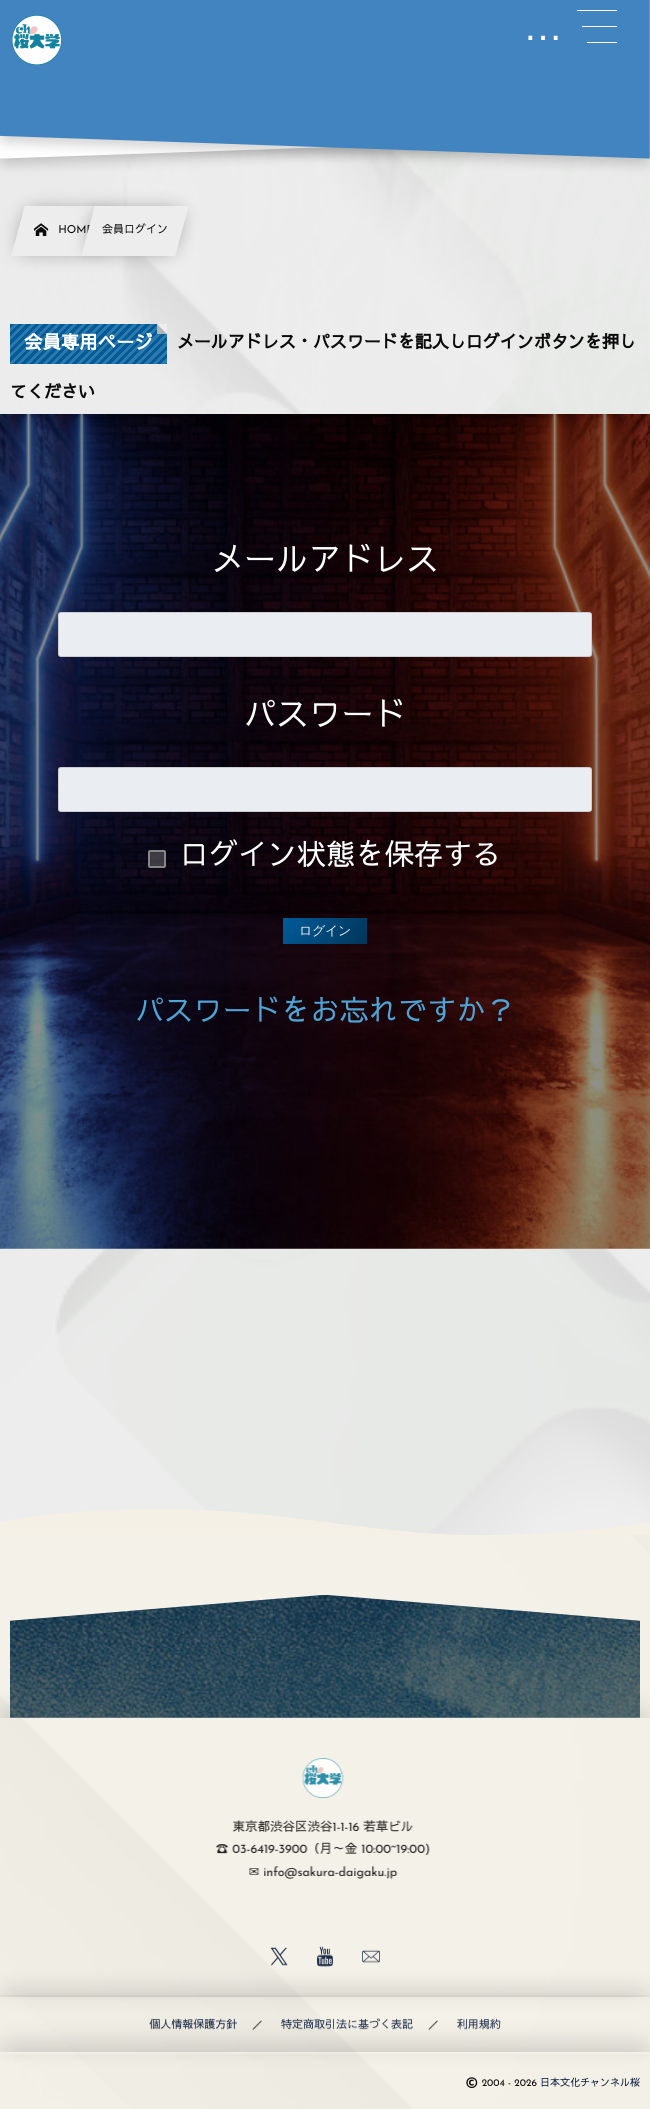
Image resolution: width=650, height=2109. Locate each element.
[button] (597, 27)
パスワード (325, 719)
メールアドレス (325, 564)
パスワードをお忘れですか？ (325, 1014)
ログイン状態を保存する (341, 858)
